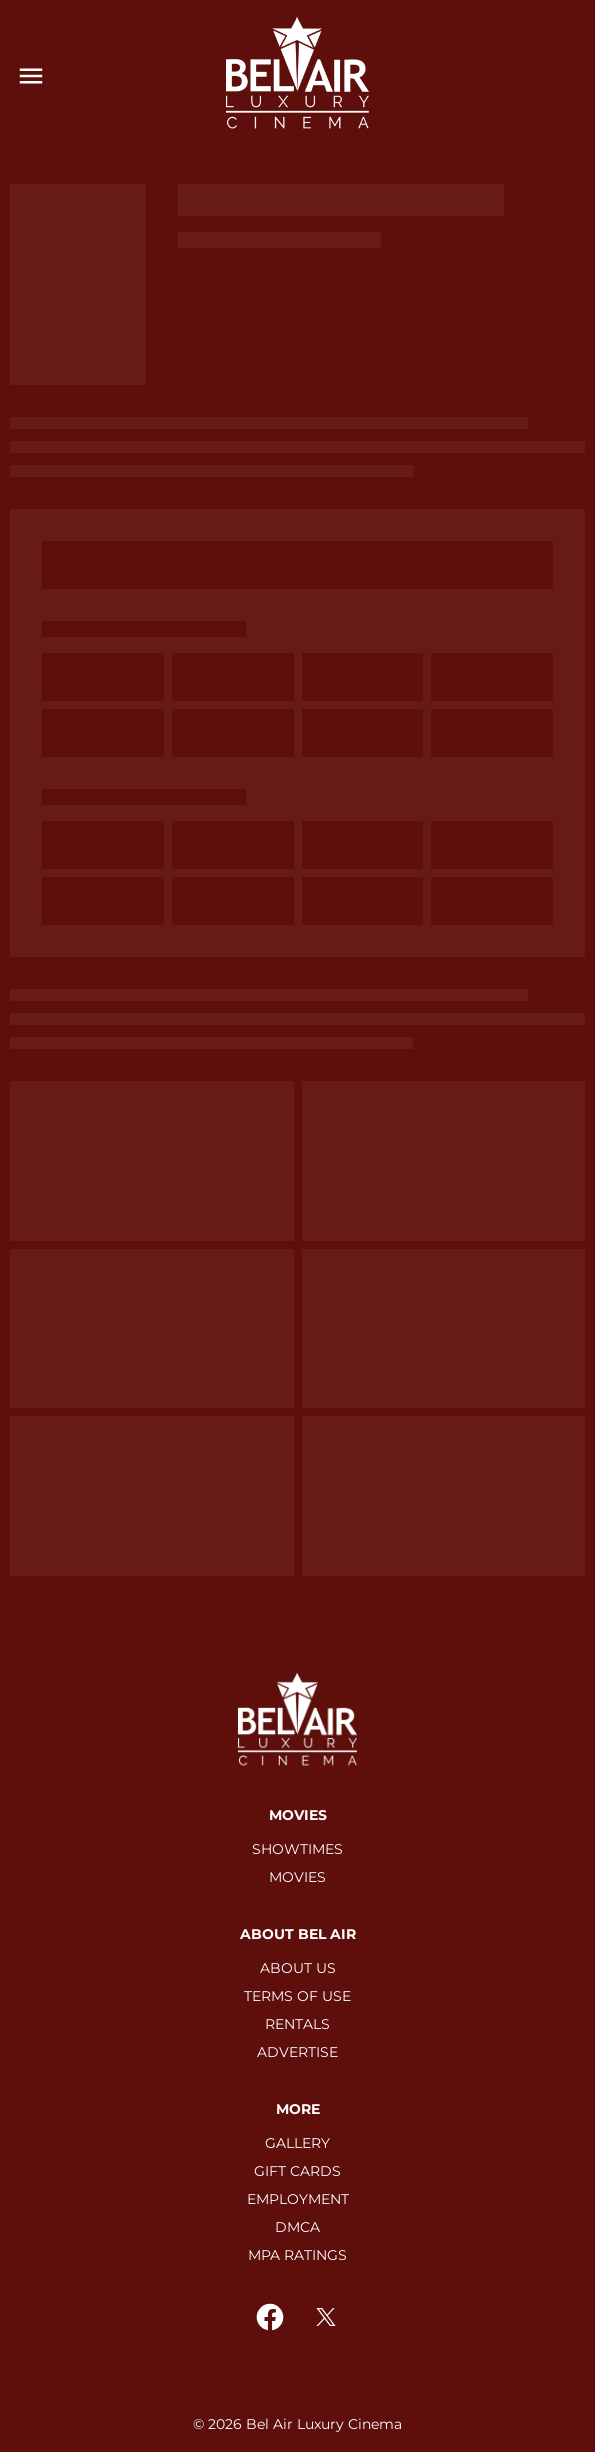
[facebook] (270, 2317)
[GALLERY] (297, 2143)
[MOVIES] (297, 1877)
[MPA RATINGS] (297, 2255)
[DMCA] (297, 2227)
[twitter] (326, 2317)
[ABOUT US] (298, 1968)
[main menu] (31, 76)
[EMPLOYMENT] (298, 2199)
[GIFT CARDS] (297, 2171)
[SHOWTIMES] (297, 1849)
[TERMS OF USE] (297, 1996)
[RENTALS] (297, 2024)
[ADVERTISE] (297, 2052)
